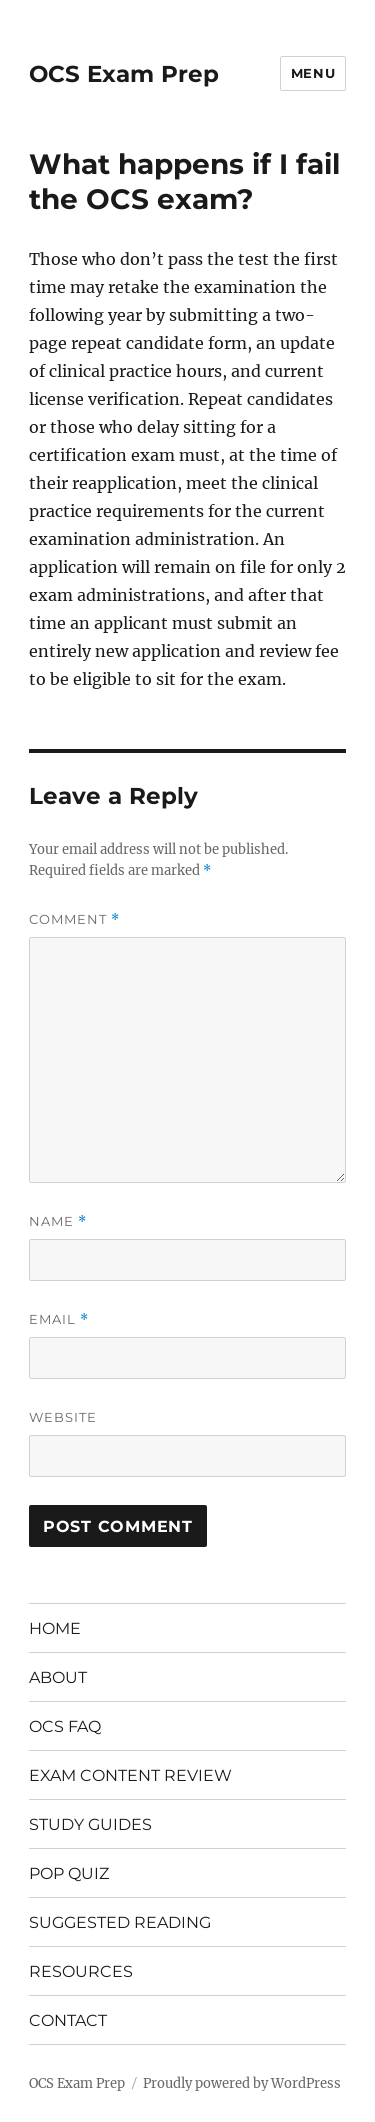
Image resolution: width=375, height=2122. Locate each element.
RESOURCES (81, 1971)
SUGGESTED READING (120, 1922)
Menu (313, 73)
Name (58, 1221)
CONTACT (68, 2020)
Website (63, 1417)
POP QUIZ (69, 1873)
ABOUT (58, 1677)
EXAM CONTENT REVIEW (130, 1775)
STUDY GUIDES (90, 1824)
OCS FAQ (65, 1726)
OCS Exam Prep (124, 74)
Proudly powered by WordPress (242, 2083)
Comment (74, 919)
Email (59, 1319)
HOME (55, 1628)
